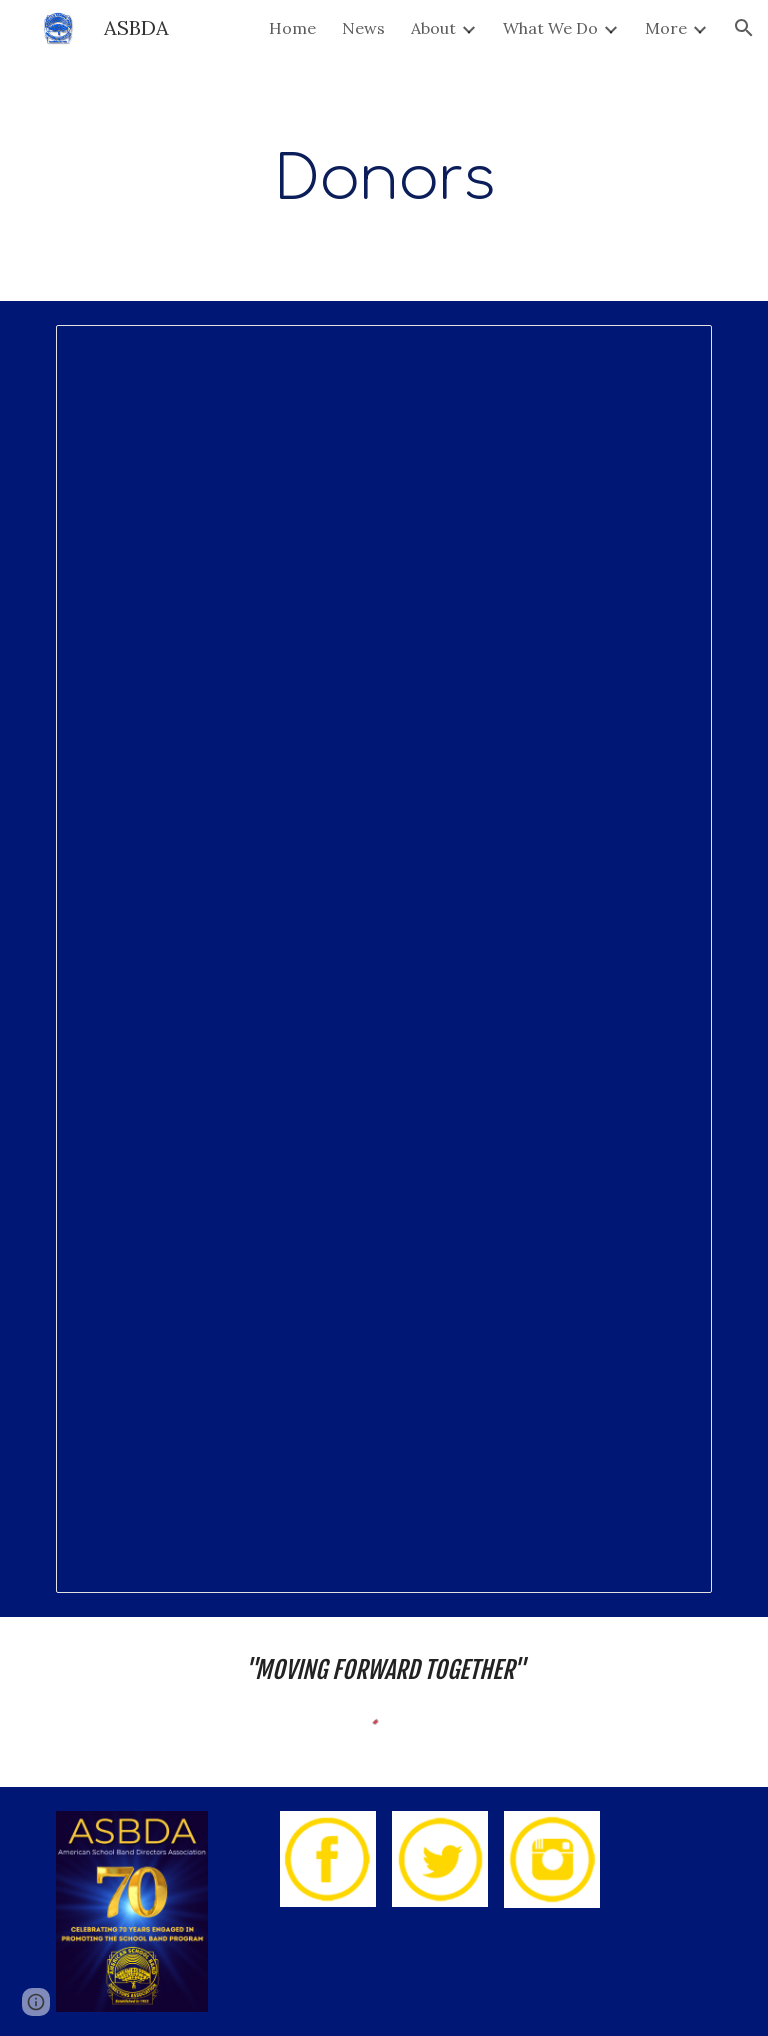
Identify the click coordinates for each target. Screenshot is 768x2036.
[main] (383, 178)
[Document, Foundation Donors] (383, 959)
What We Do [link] (550, 28)
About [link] (433, 28)
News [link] (363, 28)
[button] (744, 28)
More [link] (666, 28)
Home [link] (292, 28)
